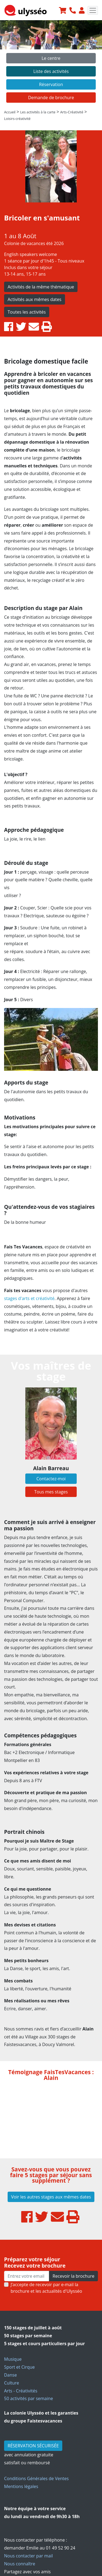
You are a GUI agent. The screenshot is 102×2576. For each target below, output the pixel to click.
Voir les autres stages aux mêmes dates (51, 2197)
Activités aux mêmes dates (34, 299)
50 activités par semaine (28, 2398)
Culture (11, 2383)
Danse (10, 2375)
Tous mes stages (51, 1492)
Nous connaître (19, 2564)
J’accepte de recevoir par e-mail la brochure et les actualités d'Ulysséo (46, 2288)
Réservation (51, 84)
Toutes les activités (27, 312)
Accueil (10, 112)
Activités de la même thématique (41, 287)
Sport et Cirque (19, 2367)
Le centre (51, 58)
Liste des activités (51, 71)
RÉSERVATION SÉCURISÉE (33, 2446)
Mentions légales (21, 2486)
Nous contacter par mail (28, 2556)
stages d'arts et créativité (29, 1298)
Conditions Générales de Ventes (36, 2478)
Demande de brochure (51, 98)
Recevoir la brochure (73, 2276)
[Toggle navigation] (93, 10)
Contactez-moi (51, 1479)
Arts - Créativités (20, 2391)
